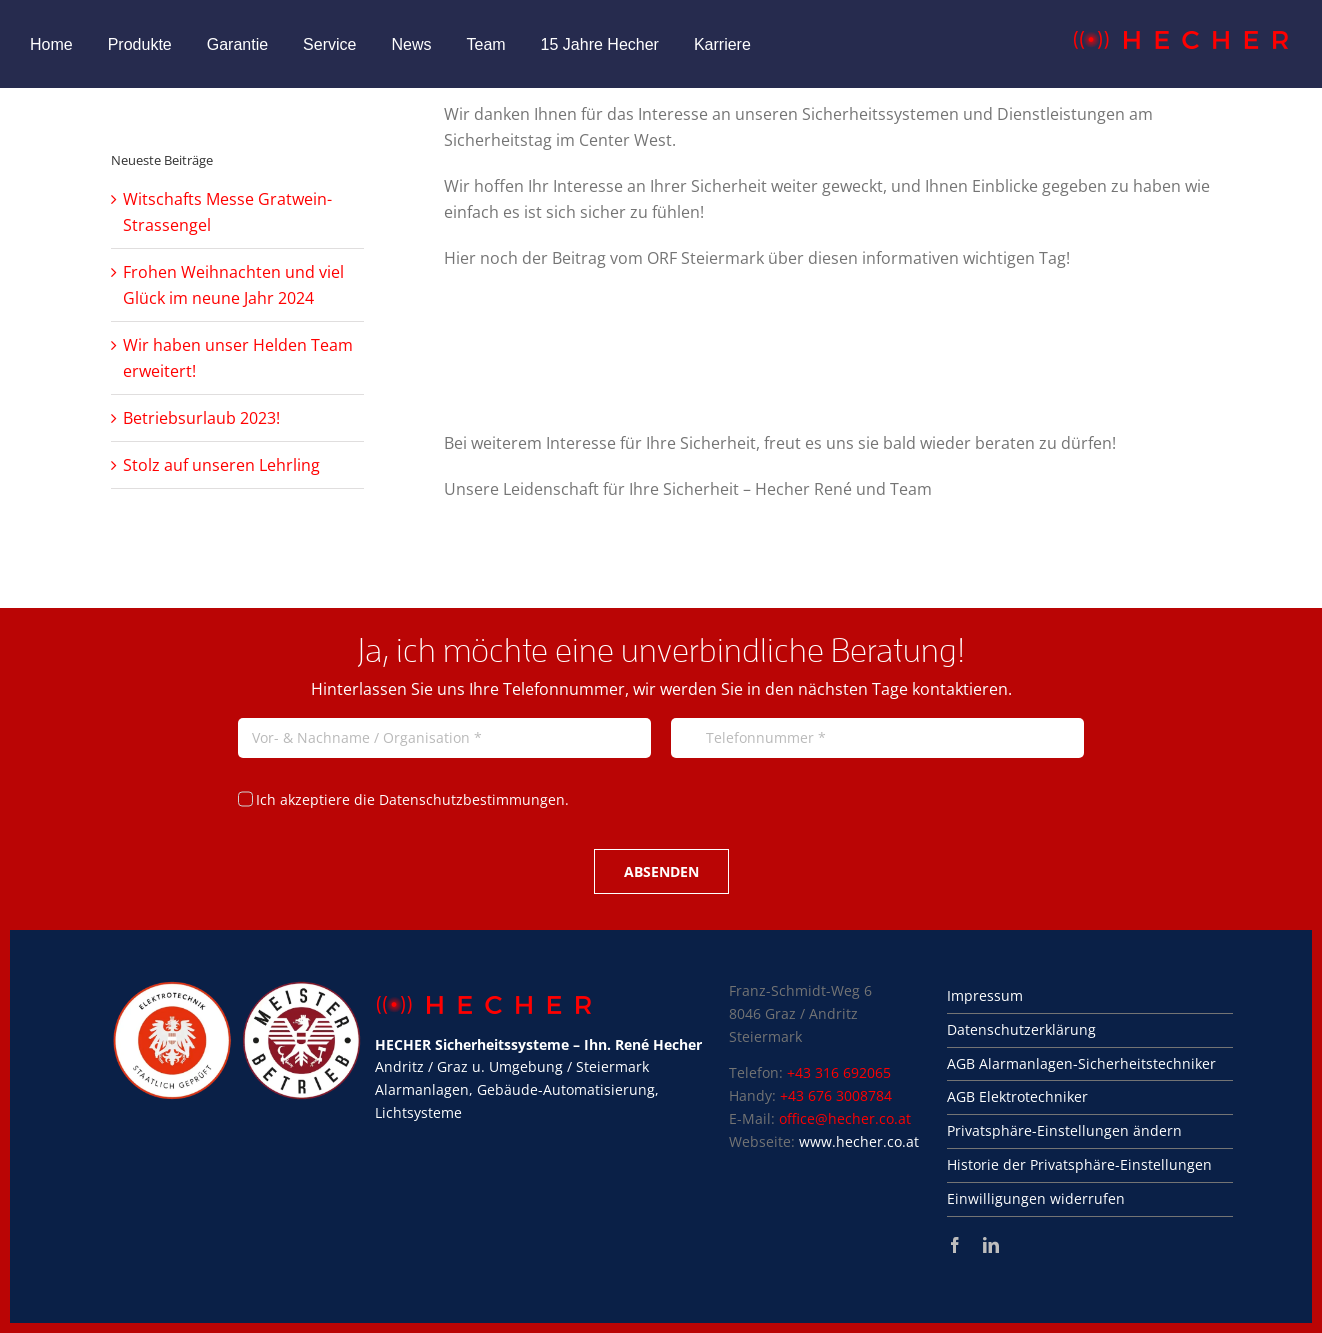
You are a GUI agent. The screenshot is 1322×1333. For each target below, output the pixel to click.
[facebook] (955, 1245)
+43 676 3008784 (836, 1095)
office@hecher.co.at (845, 1118)
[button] (1090, 1132)
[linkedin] (991, 1245)
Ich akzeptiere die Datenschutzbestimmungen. (412, 799)
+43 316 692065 (839, 1072)
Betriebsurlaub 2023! (201, 418)
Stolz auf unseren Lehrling (221, 465)
